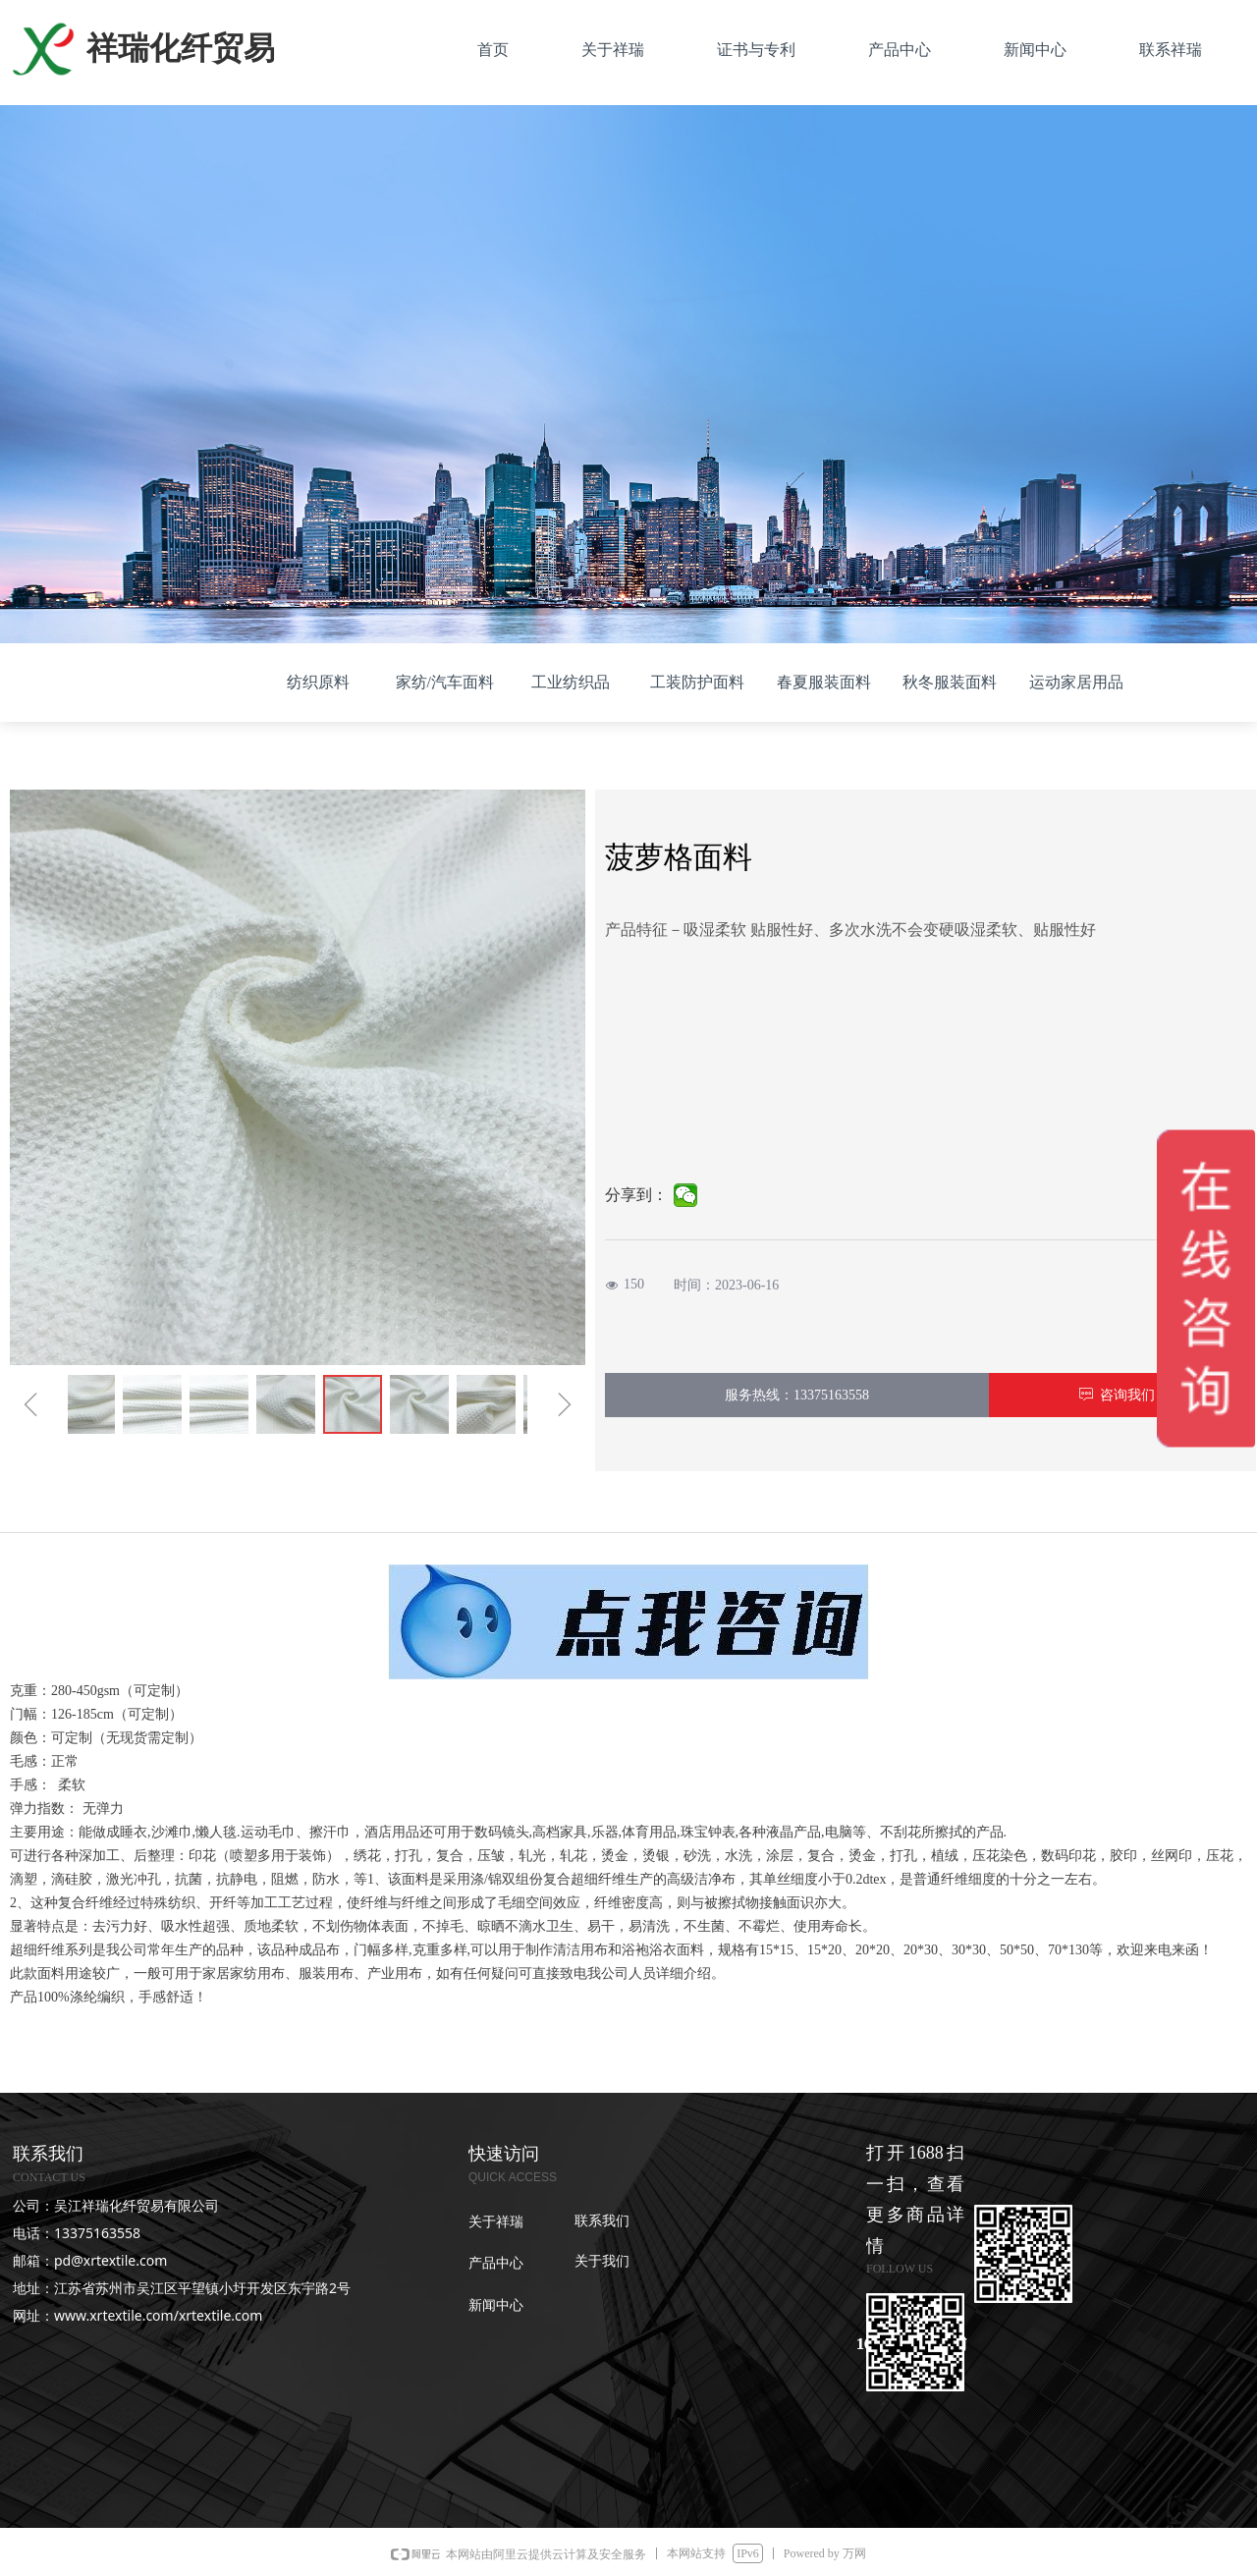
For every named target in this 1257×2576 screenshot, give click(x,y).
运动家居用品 (1076, 682)
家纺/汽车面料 (445, 682)
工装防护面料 (697, 682)
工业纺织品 (570, 682)
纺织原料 (318, 682)
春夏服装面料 (824, 682)
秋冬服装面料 (949, 682)
